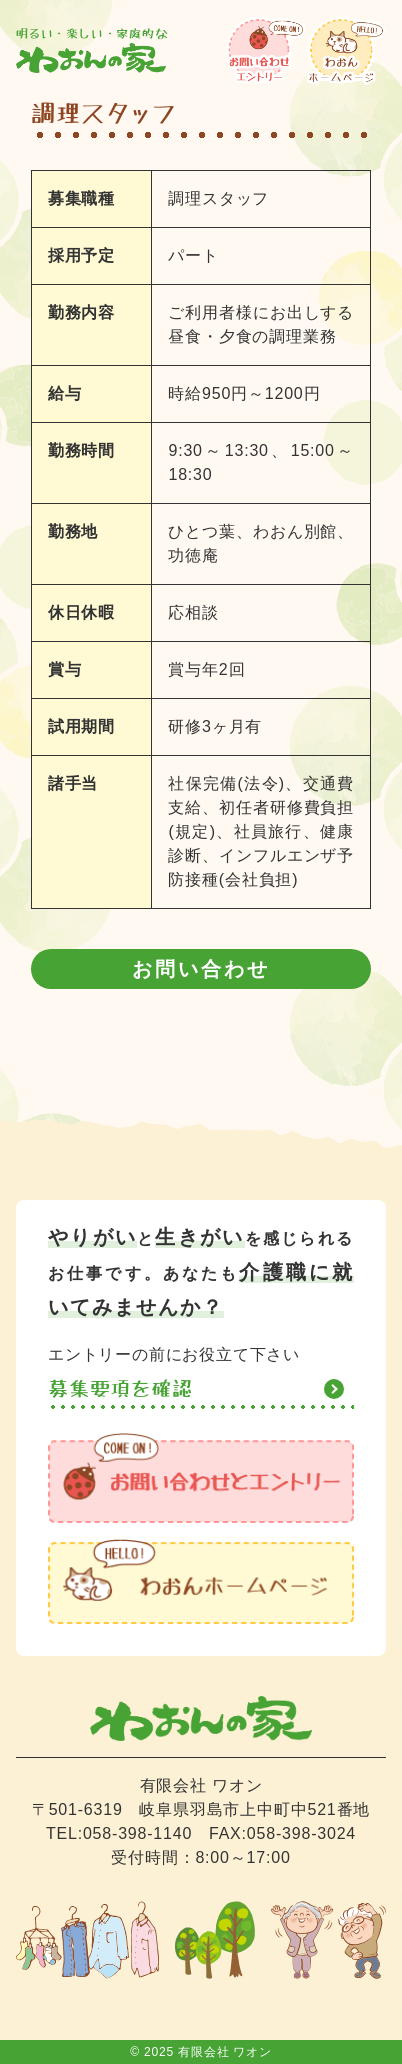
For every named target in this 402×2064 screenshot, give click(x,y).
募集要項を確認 (120, 1389)
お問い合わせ (201, 969)
